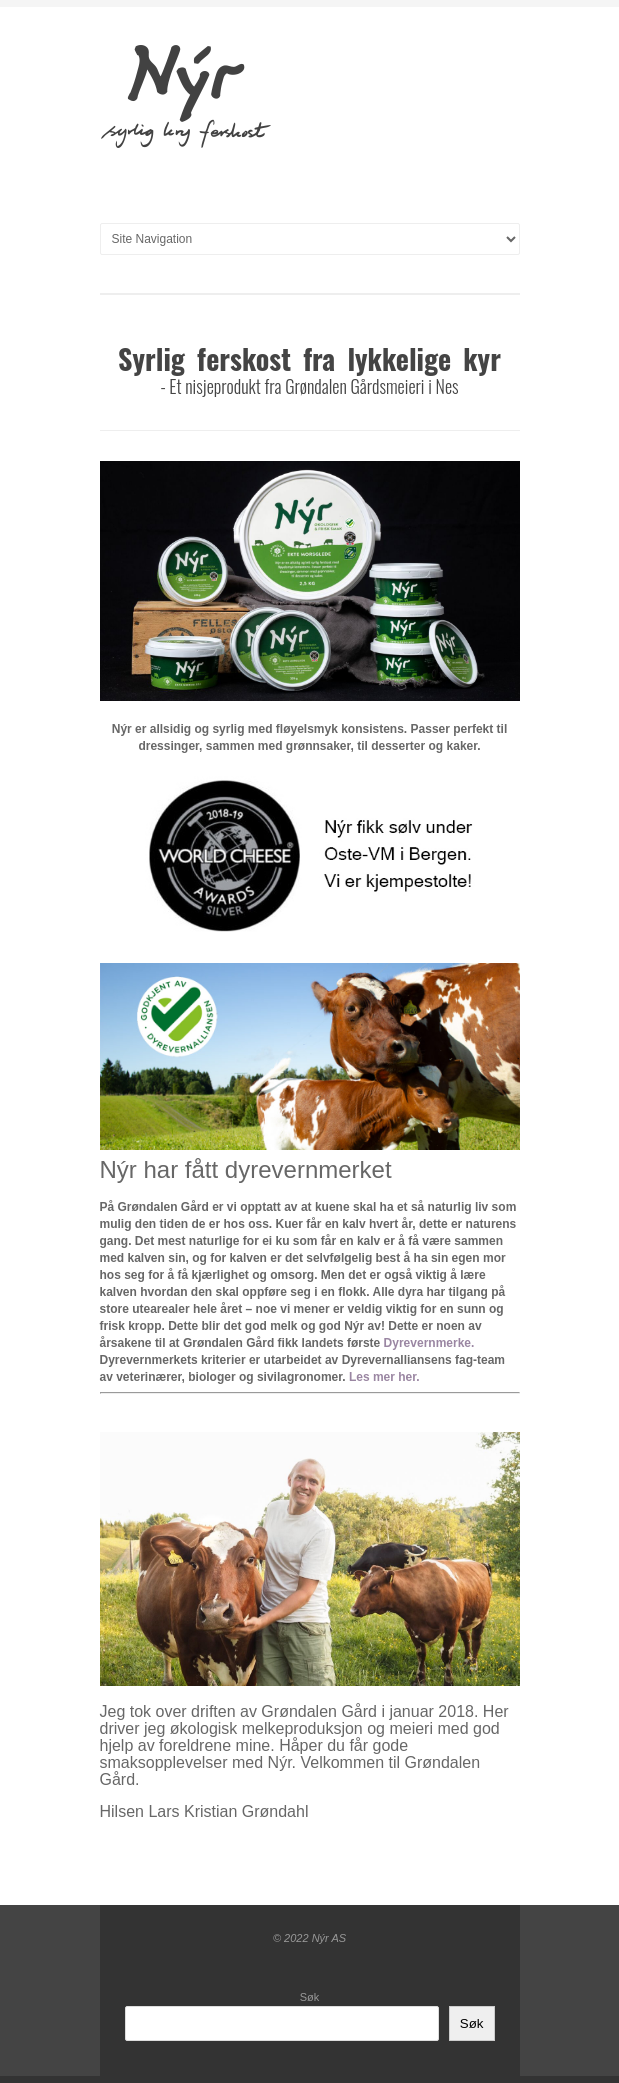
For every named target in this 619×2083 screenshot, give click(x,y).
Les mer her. (384, 1377)
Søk (310, 1997)
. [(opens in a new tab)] (472, 1343)
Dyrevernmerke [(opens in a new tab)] (427, 1343)
